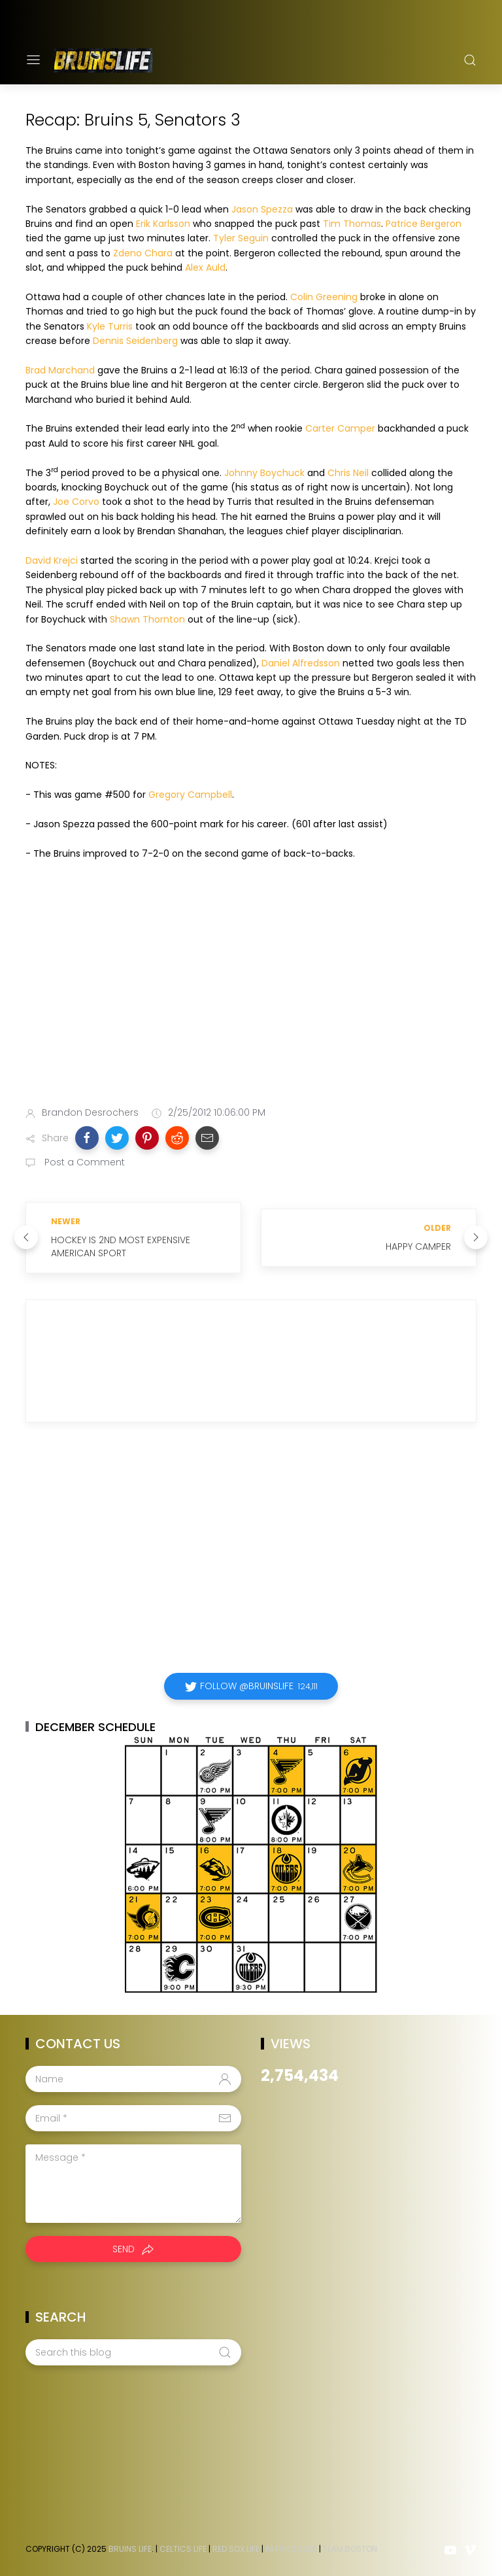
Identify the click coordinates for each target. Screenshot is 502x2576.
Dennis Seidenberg (135, 340)
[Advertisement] (251, 993)
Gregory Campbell (190, 794)
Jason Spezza (262, 209)
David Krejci (51, 560)
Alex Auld (205, 267)
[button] (87, 1138)
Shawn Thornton (147, 619)
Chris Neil (348, 472)
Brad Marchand (60, 370)
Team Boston (350, 2548)
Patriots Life (291, 2548)
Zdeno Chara (143, 253)
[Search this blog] (133, 2352)
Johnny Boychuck (264, 472)
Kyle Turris (110, 326)
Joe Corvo (76, 501)
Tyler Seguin (241, 238)
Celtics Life (183, 2548)
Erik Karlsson (163, 223)
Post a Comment (83, 1162)
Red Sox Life (235, 2548)
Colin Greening (324, 296)
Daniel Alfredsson (300, 663)
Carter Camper (340, 428)
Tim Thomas (352, 223)
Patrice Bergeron (423, 223)
